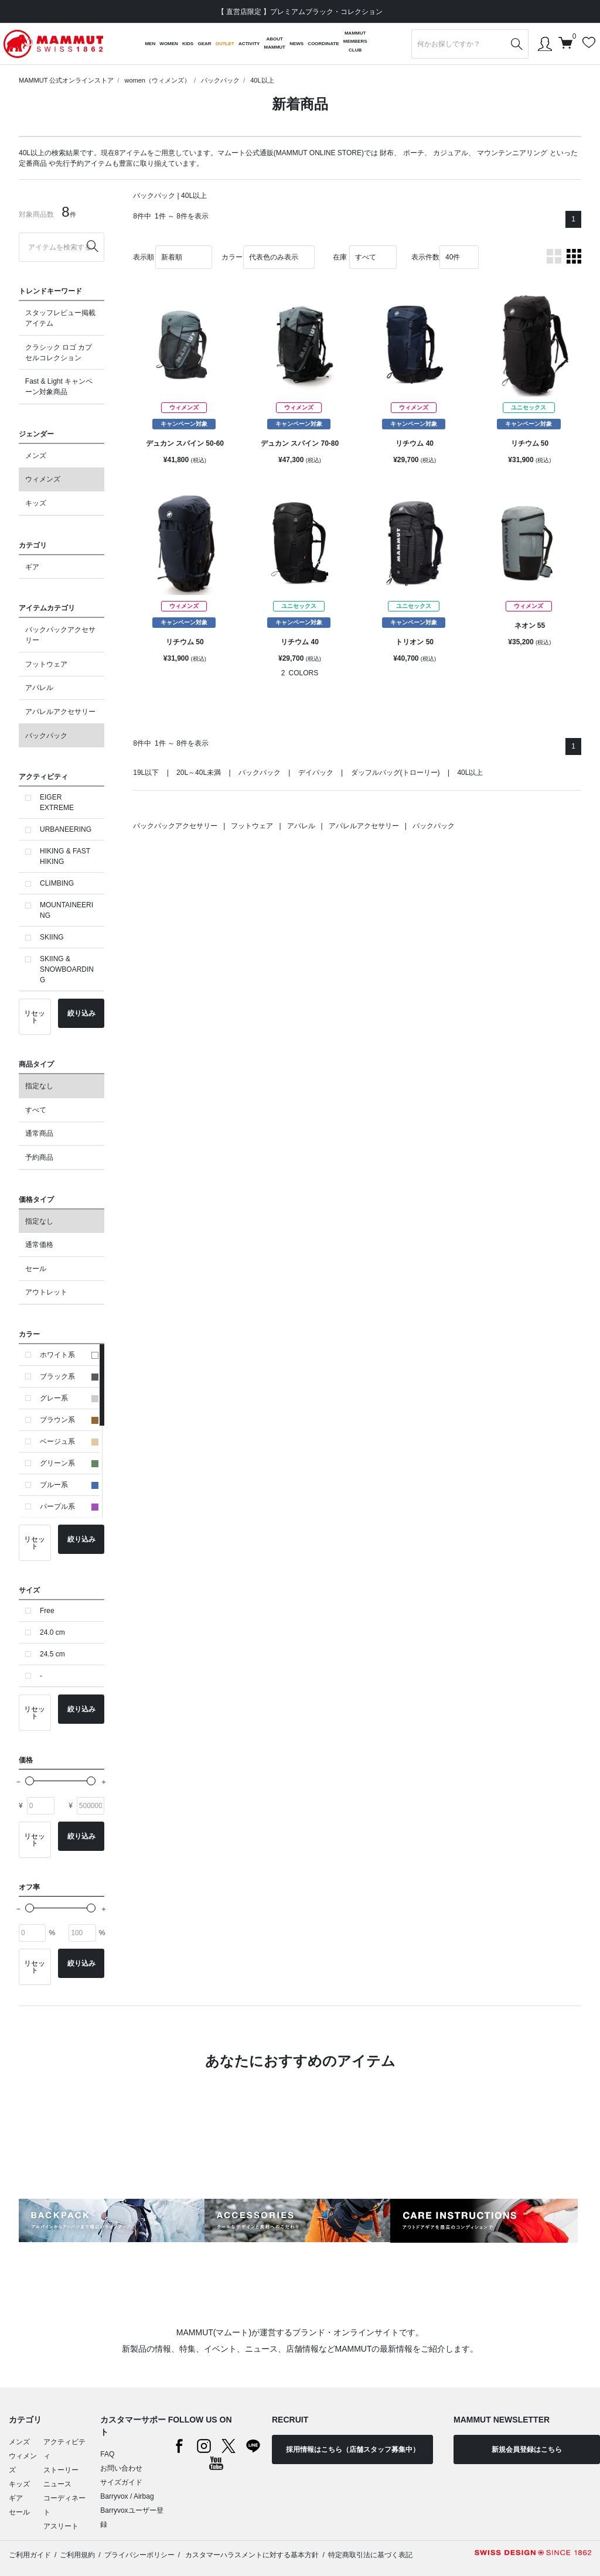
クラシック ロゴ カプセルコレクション (59, 352)
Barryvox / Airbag (127, 2496)
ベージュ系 (69, 1441)
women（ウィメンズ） (157, 80)
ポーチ (413, 153)
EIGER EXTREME (57, 802)
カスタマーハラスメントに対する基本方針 (251, 2555)
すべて (35, 1110)
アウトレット (46, 1292)
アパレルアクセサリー (60, 712)
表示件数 (425, 257)
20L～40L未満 (198, 772)
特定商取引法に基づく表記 (370, 2555)
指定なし (39, 1086)
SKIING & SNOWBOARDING (67, 969)
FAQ (107, 2454)
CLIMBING (57, 883)
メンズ (35, 456)
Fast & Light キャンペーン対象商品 (59, 386)
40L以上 (262, 80)
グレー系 (69, 1398)
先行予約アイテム (84, 163)
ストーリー (61, 2470)
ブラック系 (69, 1376)
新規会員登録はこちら (527, 2449)
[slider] (29, 1780)
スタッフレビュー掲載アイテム (60, 318)
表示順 (143, 257)
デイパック (315, 772)
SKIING (52, 937)
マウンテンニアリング (512, 153)
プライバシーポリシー (139, 2555)
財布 (387, 153)
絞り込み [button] (81, 1013)
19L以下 (146, 772)
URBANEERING (65, 829)
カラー (232, 257)
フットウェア (46, 664)
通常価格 (39, 1245)
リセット (34, 1016)
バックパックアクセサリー (60, 635)
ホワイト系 (69, 1355)
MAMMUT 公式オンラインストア (66, 80)
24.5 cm (52, 1654)
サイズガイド (121, 2482)
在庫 (340, 257)
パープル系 (69, 1506)
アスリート (61, 2526)
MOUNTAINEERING (66, 910)
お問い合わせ (121, 2468)
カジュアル (450, 153)
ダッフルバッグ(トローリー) (395, 772)
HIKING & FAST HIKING (65, 856)
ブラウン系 (69, 1420)
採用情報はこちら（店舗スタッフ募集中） (353, 2449)
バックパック (220, 80)
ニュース (57, 2484)
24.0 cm (52, 1632)
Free (47, 1611)
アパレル (39, 688)
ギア (32, 567)
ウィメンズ (42, 479)
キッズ (35, 503)
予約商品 (39, 1157)
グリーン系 (69, 1463)
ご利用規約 (77, 2555)
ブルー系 (69, 1485)
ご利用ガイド (30, 2555)
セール (35, 1269)
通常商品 (39, 1133)
